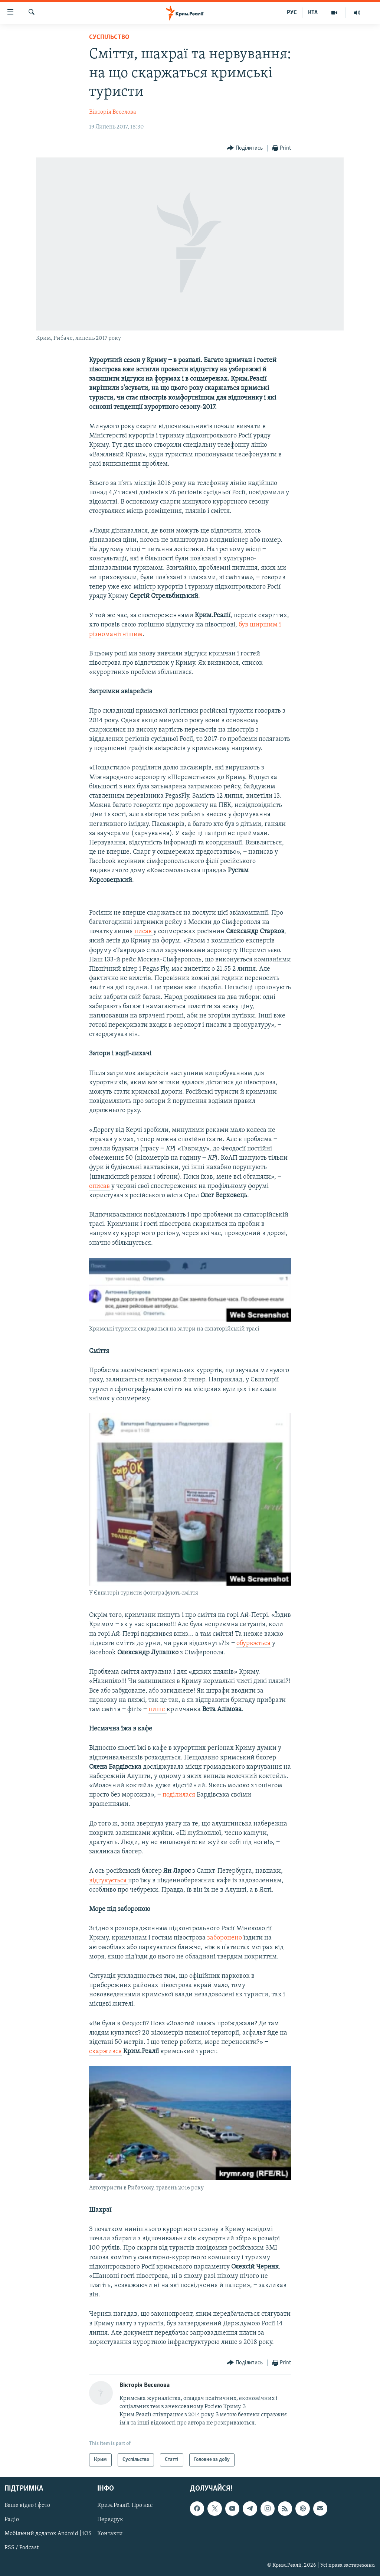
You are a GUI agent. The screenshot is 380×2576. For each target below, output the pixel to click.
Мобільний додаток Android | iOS (48, 2534)
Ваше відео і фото (27, 2505)
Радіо (11, 2520)
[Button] (245, 148)
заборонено (224, 1937)
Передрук (110, 2520)
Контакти (110, 2534)
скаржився (105, 2051)
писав (143, 931)
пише (157, 1709)
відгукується (108, 1880)
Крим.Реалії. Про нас (125, 2505)
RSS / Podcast (21, 2548)
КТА (313, 13)
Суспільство (109, 37)
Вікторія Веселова (112, 112)
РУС (292, 13)
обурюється (253, 1643)
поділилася (179, 1794)
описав (99, 1186)
